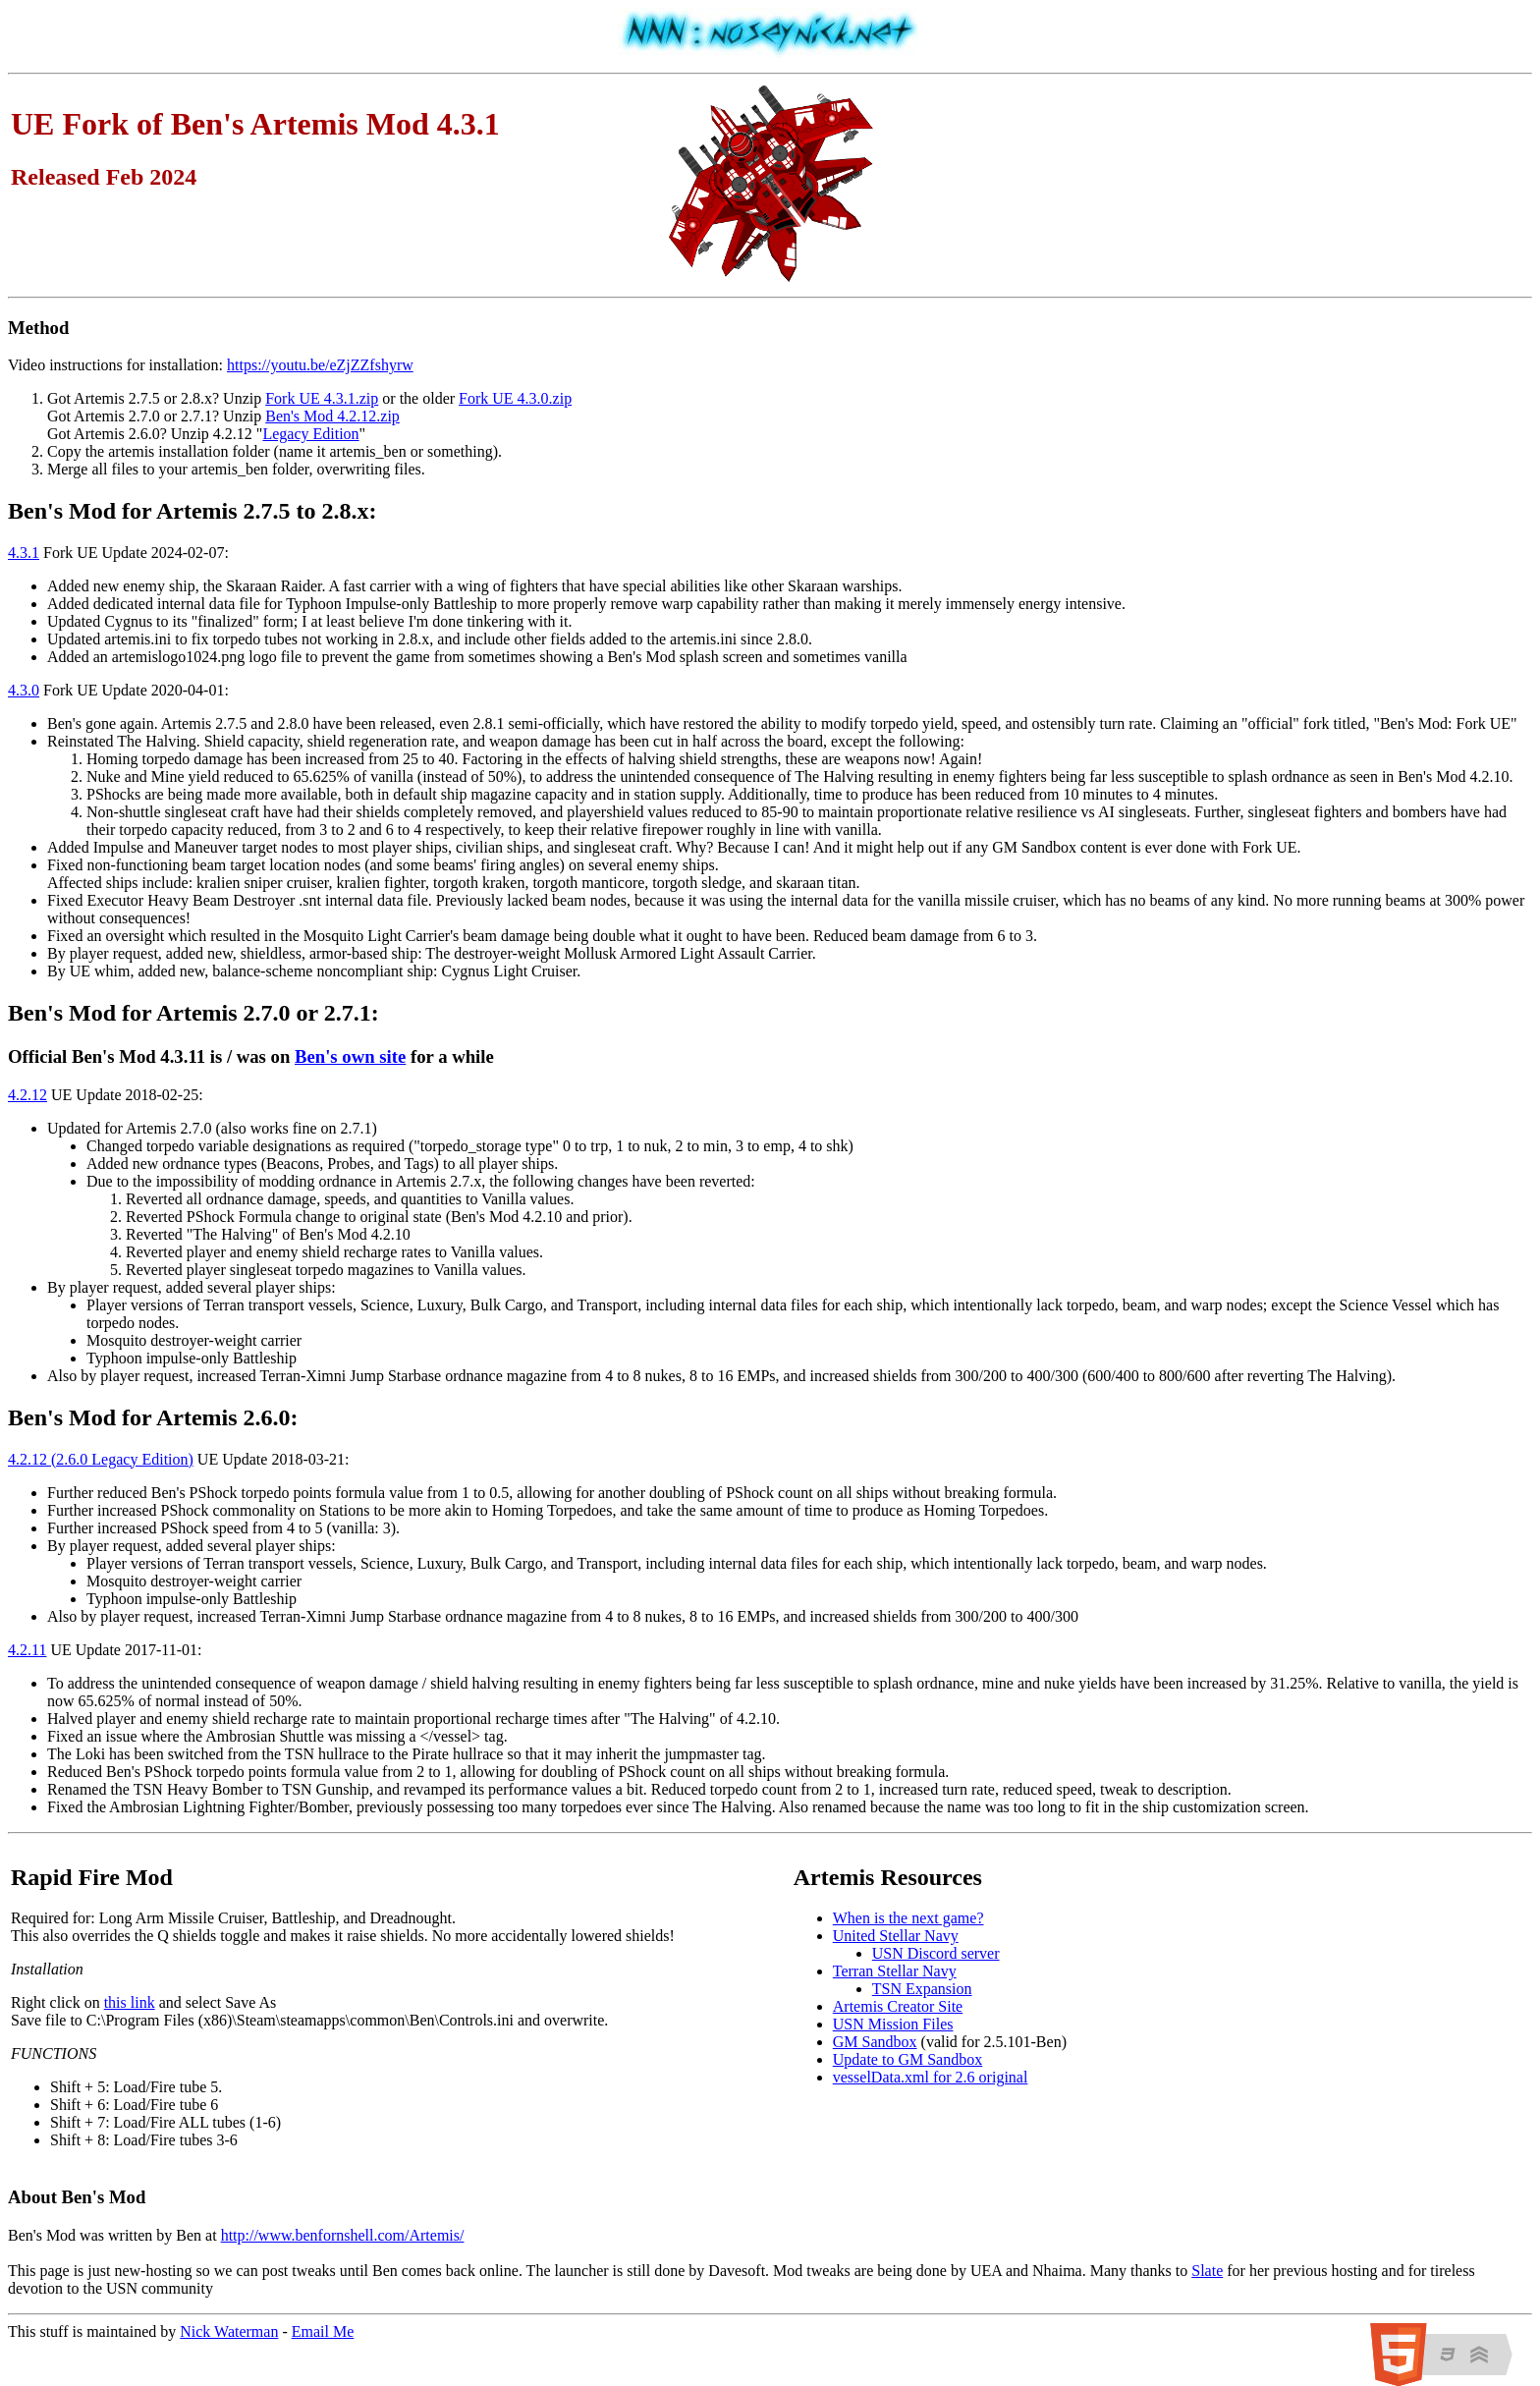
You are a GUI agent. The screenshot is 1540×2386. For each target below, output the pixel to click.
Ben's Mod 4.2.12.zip (332, 416)
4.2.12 (27, 1094)
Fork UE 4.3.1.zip (321, 398)
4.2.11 (27, 1649)
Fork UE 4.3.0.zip (515, 398)
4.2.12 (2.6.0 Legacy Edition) (100, 1459)
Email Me (323, 2331)
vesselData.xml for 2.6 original (930, 2077)
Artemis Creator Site (897, 2006)
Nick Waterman (229, 2331)
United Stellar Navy (896, 1935)
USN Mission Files (893, 2024)
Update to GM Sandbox (907, 2059)
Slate (1207, 2270)
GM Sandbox (875, 2041)
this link (129, 2002)
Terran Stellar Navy (895, 1971)
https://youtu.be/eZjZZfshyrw (320, 365)
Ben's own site (350, 1056)
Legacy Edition (310, 433)
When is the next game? (908, 1918)
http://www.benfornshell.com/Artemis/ (343, 2235)
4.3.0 (23, 690)
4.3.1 (23, 552)
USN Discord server (936, 1953)
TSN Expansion (922, 1988)
